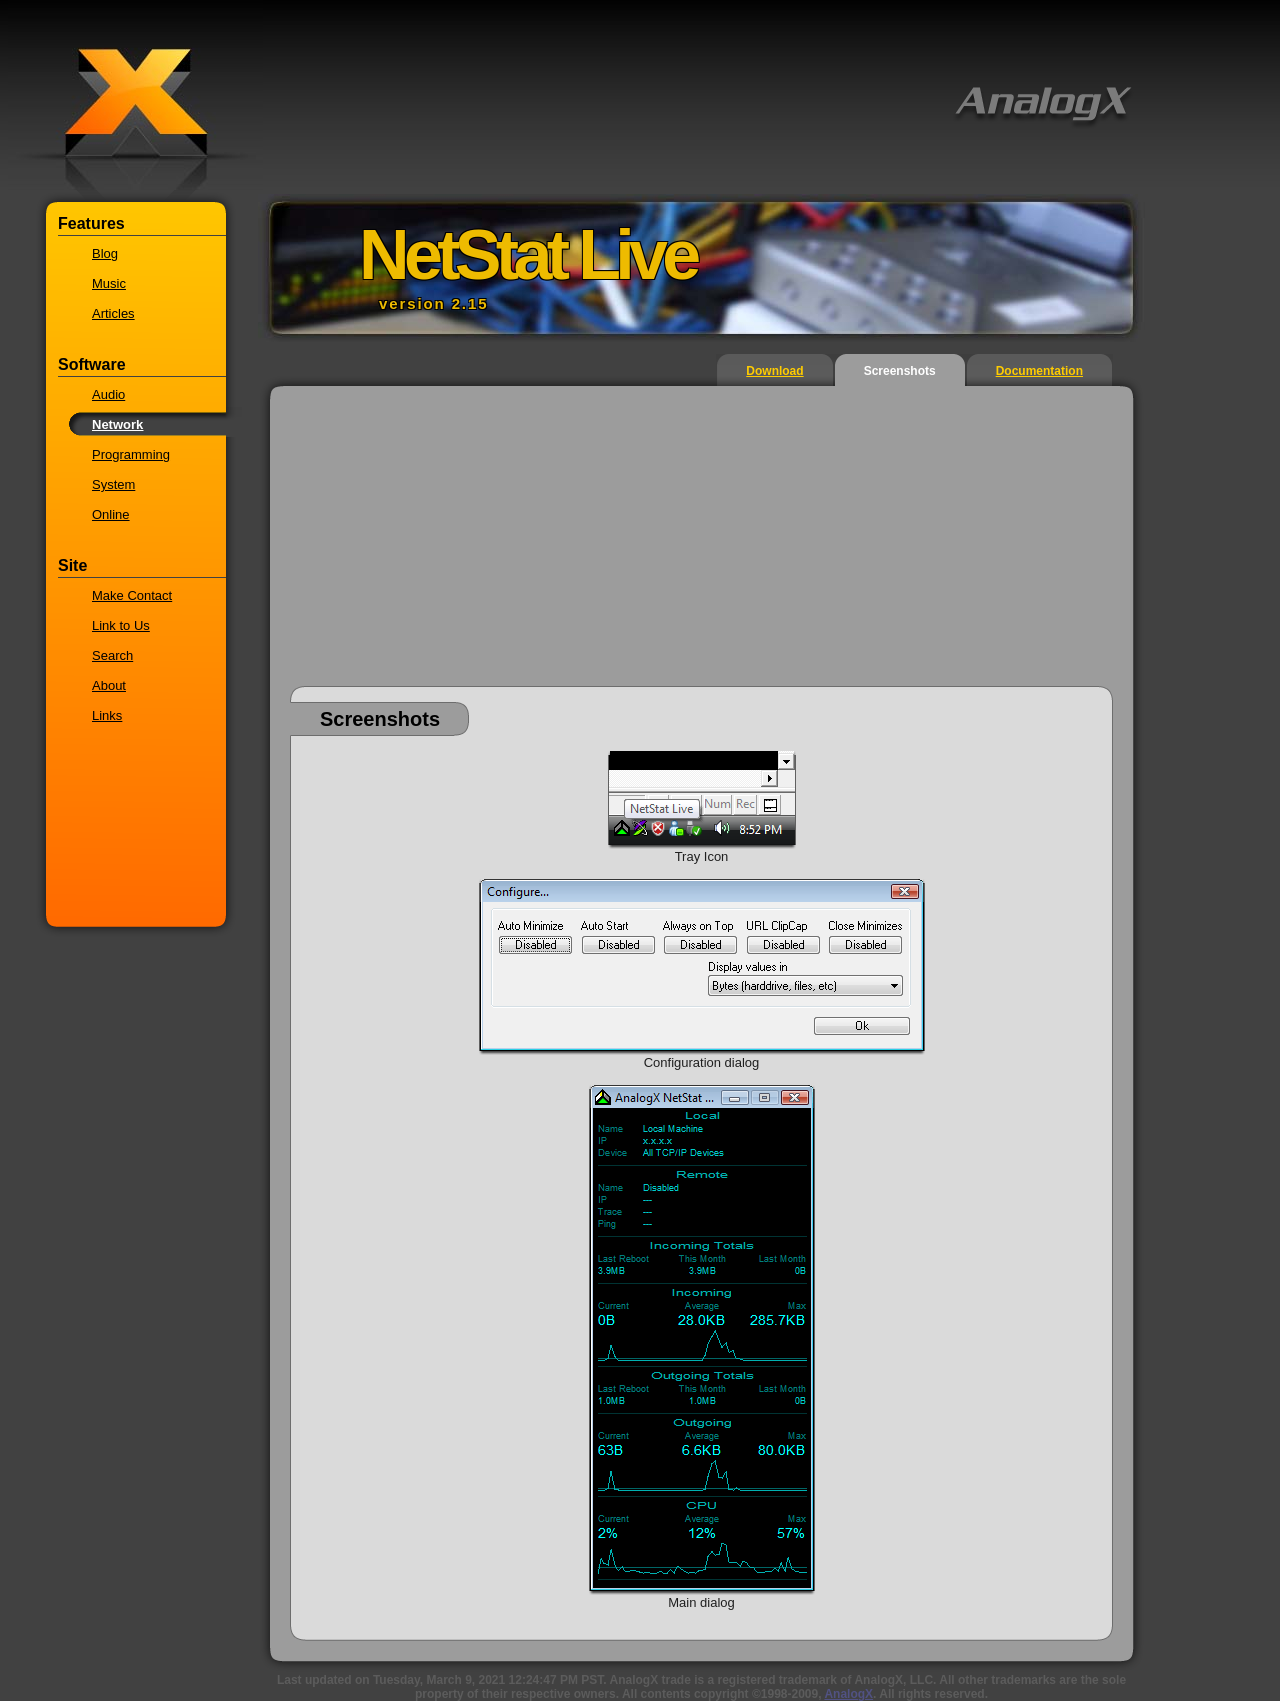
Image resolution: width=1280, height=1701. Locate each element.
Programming (131, 454)
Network (117, 424)
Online (111, 514)
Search (112, 655)
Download (774, 371)
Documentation (1039, 371)
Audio (108, 394)
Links (107, 715)
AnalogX (848, 1694)
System (113, 484)
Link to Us (121, 625)
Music (109, 283)
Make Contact (132, 595)
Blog (105, 253)
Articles (113, 313)
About (109, 685)
